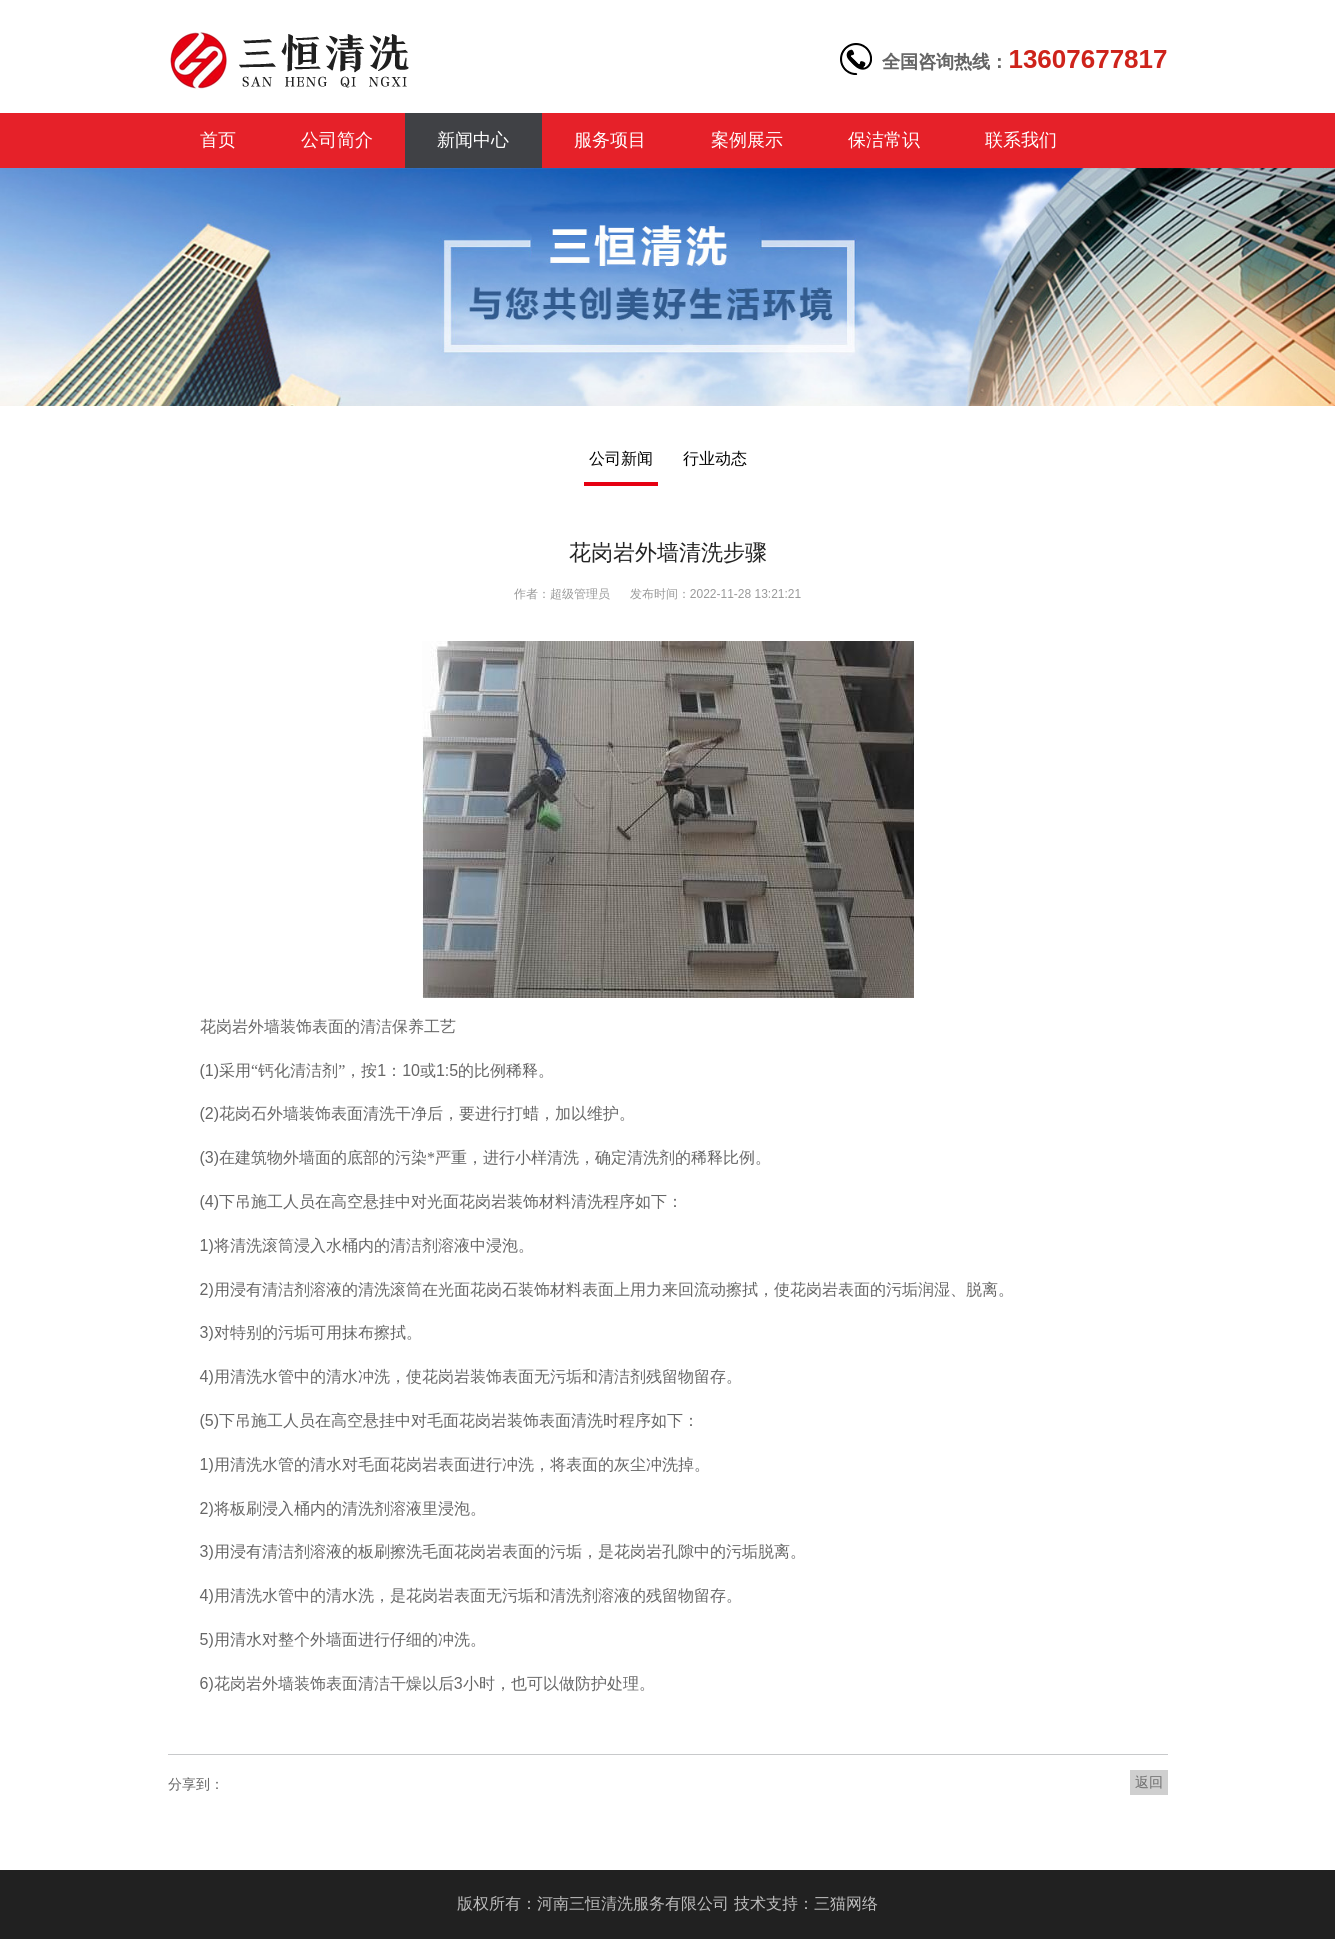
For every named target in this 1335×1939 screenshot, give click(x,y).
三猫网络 (846, 1903)
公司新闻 (621, 458)
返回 (1149, 1782)
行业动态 (715, 458)
